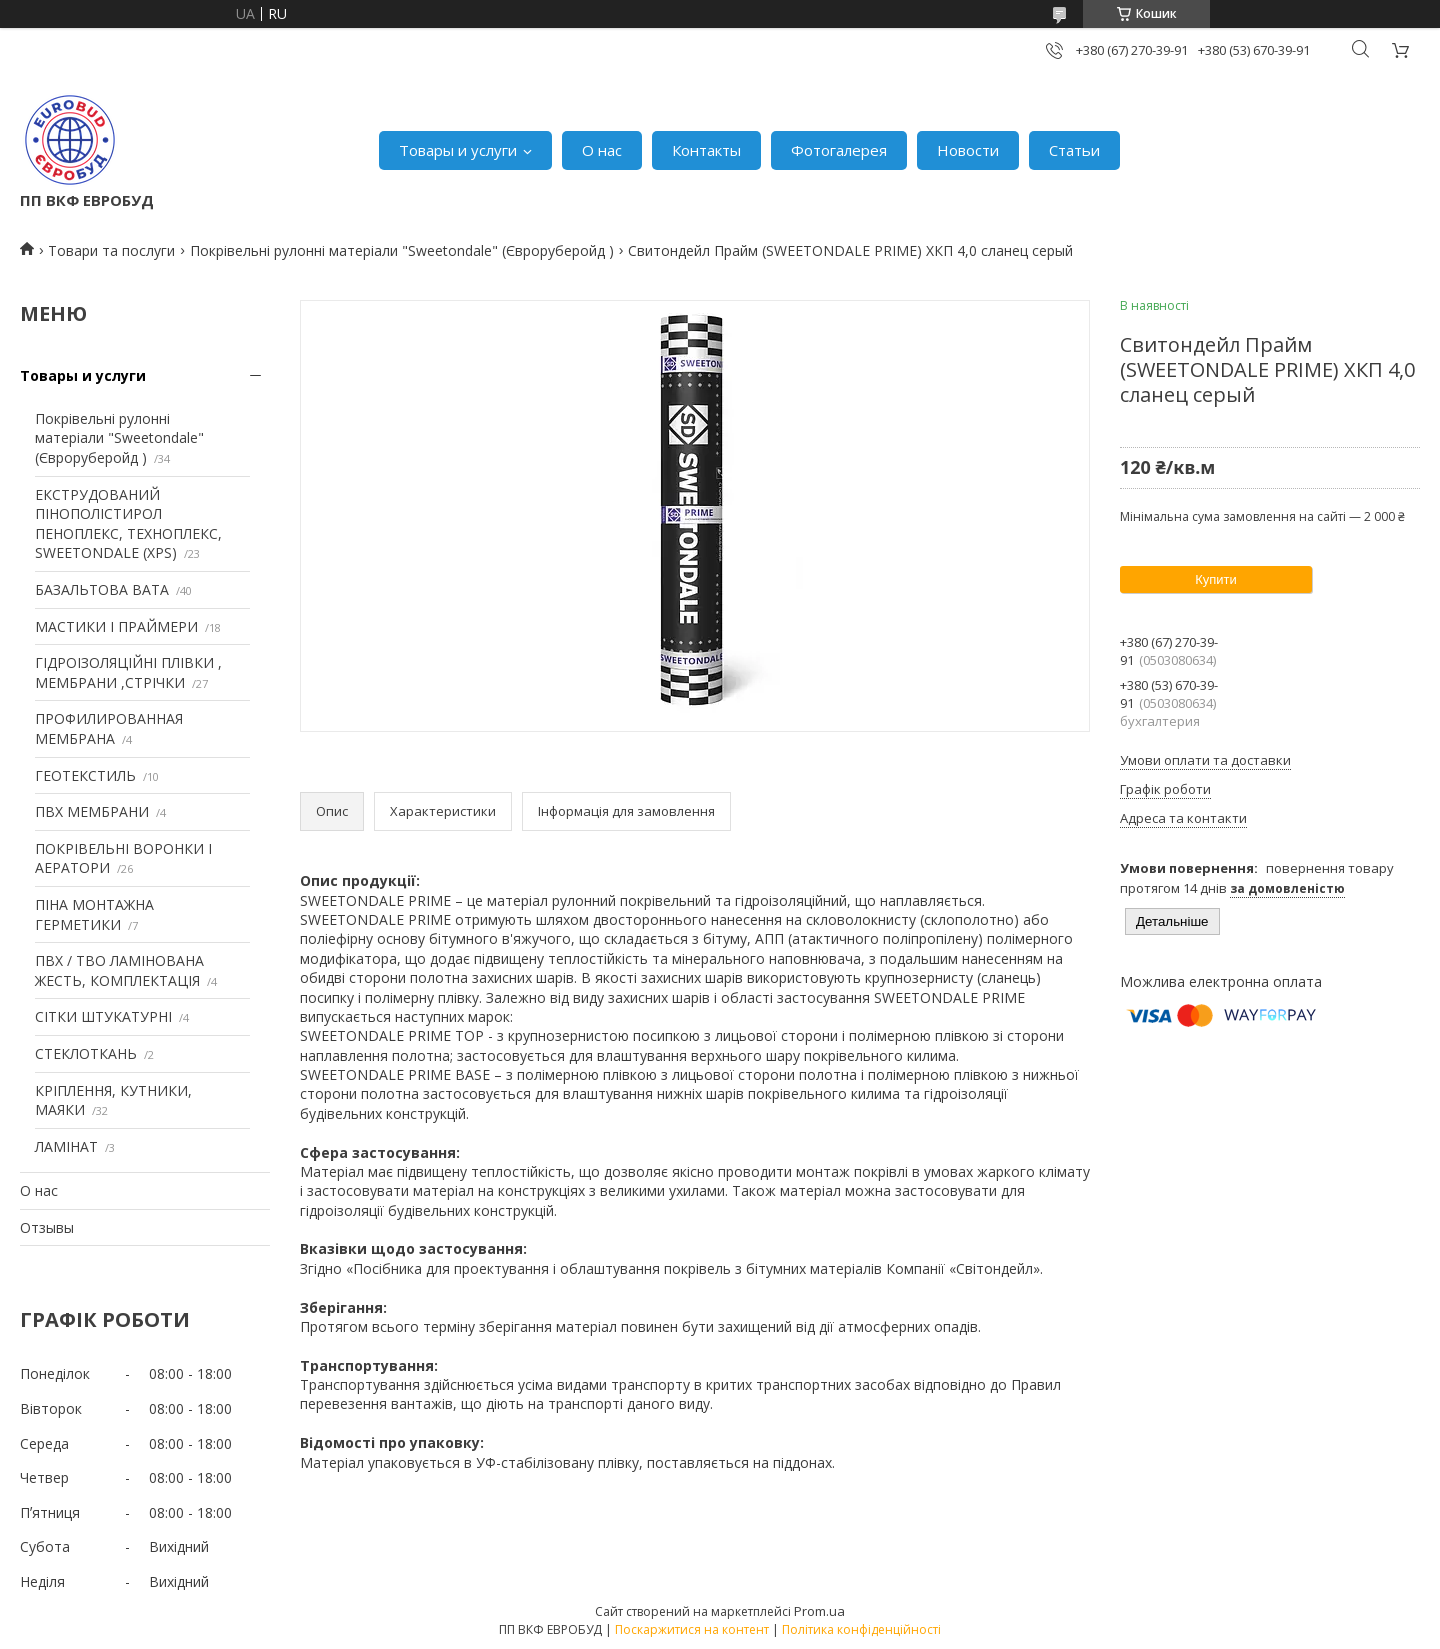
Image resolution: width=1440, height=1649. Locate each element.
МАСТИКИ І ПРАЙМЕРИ (116, 626)
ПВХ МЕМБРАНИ (92, 811)
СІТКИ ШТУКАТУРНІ (103, 1016)
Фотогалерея (839, 150)
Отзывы (47, 1227)
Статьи (1074, 150)
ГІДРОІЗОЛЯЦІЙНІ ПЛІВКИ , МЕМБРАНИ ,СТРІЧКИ (128, 672)
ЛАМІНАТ (66, 1146)
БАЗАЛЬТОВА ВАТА (102, 589)
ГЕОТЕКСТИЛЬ (85, 775)
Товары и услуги (458, 150)
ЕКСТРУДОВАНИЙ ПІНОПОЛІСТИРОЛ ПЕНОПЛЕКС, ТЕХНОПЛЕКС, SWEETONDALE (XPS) (128, 524)
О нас (602, 150)
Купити (1216, 579)
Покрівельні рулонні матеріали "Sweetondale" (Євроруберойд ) (402, 250)
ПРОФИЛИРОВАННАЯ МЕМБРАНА (109, 728)
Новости (968, 150)
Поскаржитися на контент (692, 1629)
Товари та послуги (111, 250)
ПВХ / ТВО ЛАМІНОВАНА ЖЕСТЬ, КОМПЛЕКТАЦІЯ (119, 970)
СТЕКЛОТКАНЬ (86, 1053)
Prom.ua (819, 1611)
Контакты (706, 150)
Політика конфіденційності (861, 1629)
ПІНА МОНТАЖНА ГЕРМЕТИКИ (94, 914)
